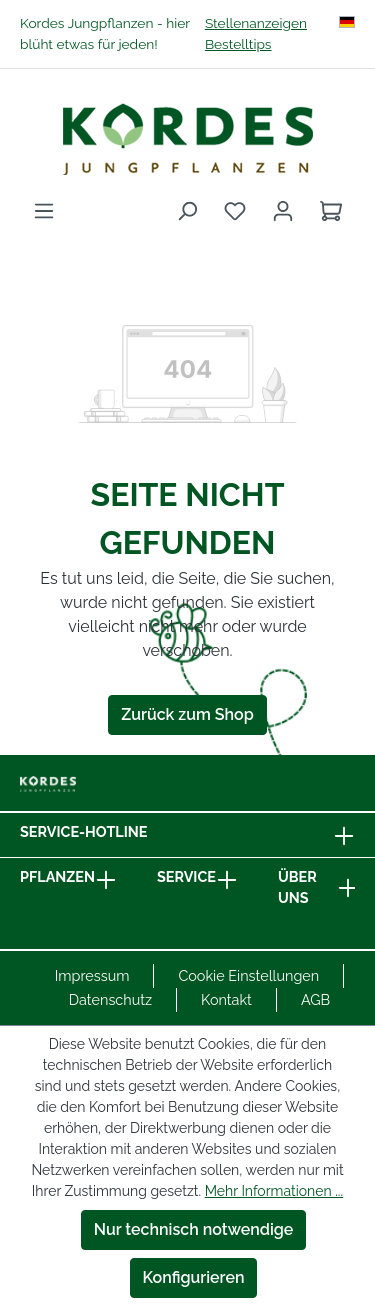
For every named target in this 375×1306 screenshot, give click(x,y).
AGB (315, 999)
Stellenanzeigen (256, 23)
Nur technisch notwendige (194, 1229)
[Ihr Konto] (283, 211)
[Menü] (44, 211)
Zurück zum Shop (187, 714)
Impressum (92, 975)
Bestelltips (238, 44)
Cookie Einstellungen (248, 975)
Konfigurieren (194, 1277)
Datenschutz (110, 999)
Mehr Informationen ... (274, 1191)
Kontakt (226, 999)
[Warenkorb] (331, 211)
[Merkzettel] (235, 211)
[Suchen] (187, 211)
